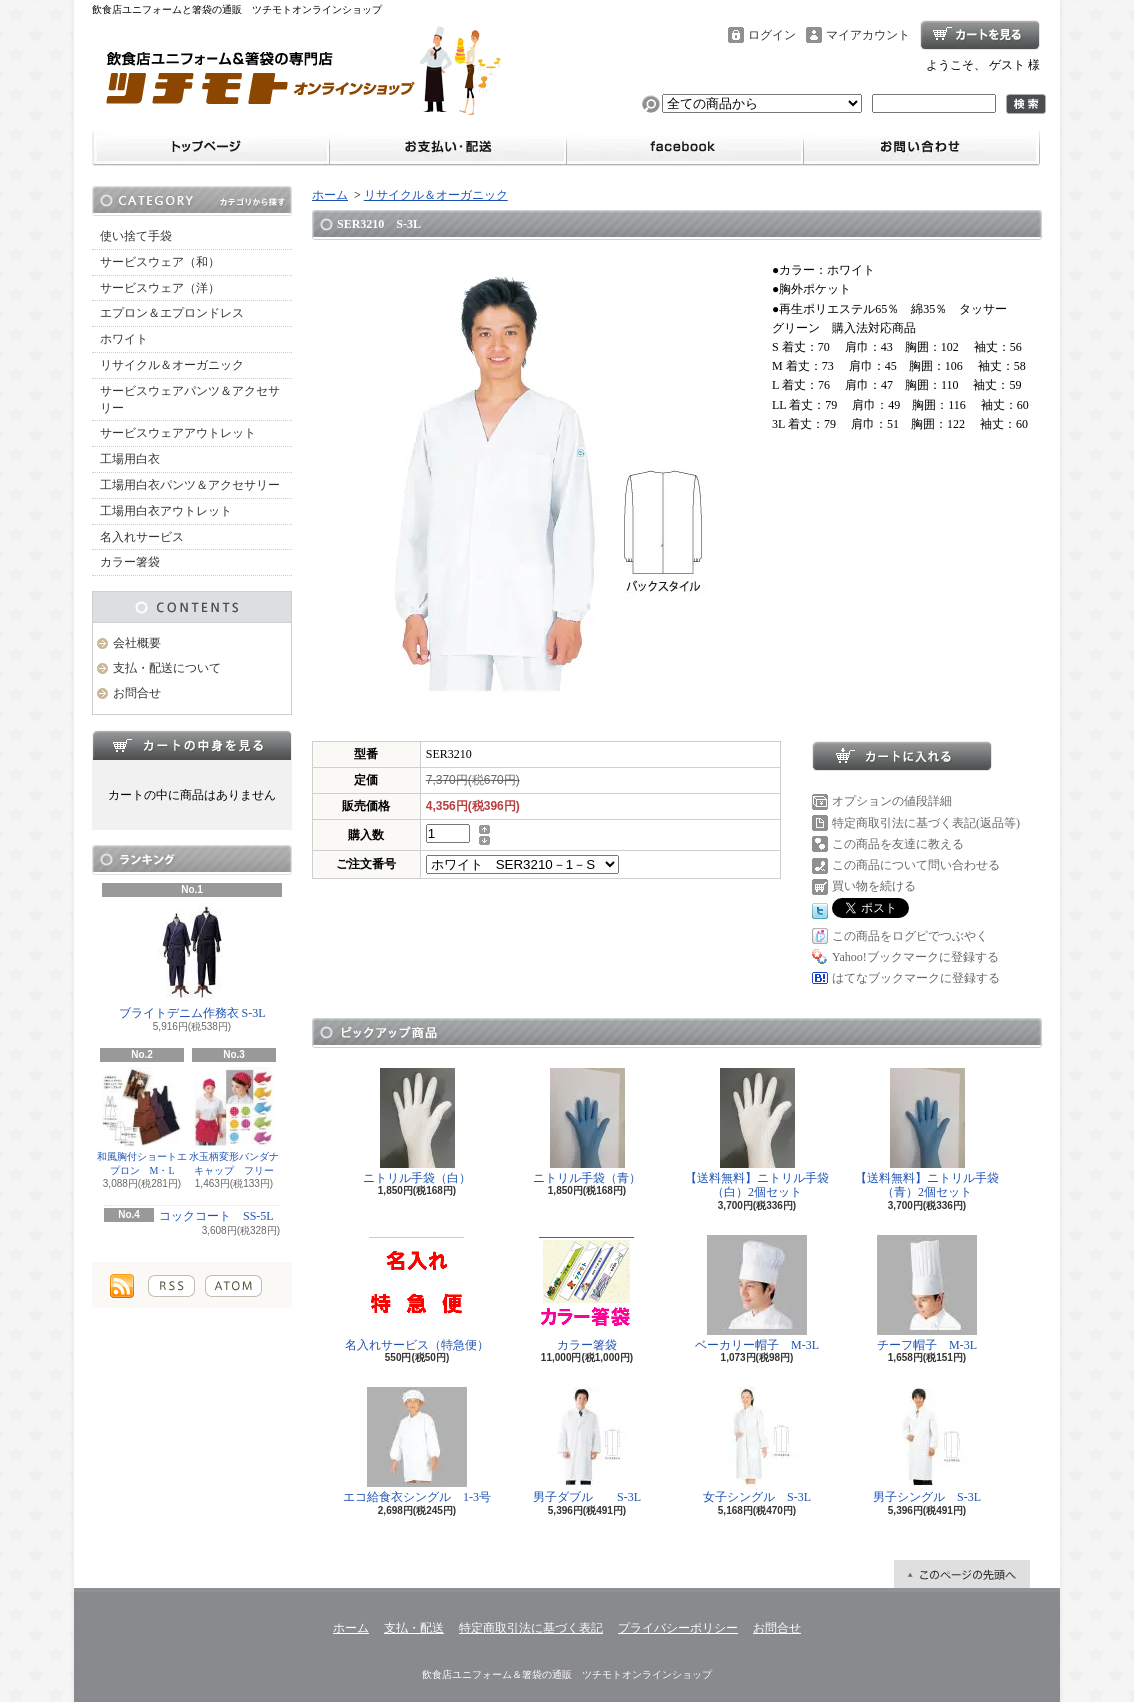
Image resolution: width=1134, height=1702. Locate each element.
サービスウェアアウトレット (178, 433)
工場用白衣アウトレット (166, 511)
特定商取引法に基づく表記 (531, 1628)
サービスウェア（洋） (160, 288)
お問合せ (137, 693)
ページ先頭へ (962, 1574)
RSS (171, 1286)
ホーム (330, 195)
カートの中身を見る (192, 745)
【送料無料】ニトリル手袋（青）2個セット (927, 1133)
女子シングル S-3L (757, 1445)
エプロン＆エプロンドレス (172, 313)
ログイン (772, 35)
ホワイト (124, 339)
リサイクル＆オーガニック (172, 365)
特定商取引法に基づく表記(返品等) (926, 823)
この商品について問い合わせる (916, 865)
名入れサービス (142, 537)
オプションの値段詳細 (892, 801)
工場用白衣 (130, 459)
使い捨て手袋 (136, 236)
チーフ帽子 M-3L (927, 1293)
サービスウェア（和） (160, 262)
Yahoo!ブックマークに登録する (915, 957)
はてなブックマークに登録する (916, 978)
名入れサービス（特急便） (417, 1293)
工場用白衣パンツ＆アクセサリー (190, 485)
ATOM (233, 1286)
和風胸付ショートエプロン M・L (142, 1121)
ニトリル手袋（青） (587, 1126)
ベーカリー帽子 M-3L (757, 1293)
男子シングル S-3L (927, 1445)
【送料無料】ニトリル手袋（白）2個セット (757, 1133)
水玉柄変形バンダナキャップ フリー (234, 1121)
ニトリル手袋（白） (417, 1126)
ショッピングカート (980, 35)
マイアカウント (868, 35)
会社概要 (137, 643)
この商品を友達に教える (898, 844)
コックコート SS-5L (216, 1216)
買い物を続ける (874, 886)
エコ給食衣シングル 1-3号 (417, 1445)
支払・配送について (167, 668)
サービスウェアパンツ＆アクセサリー (190, 399)
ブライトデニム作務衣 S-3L (192, 961)
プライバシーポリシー (678, 1628)
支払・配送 (414, 1628)
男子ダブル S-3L (587, 1445)
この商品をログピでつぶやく (910, 936)
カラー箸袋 (130, 562)
